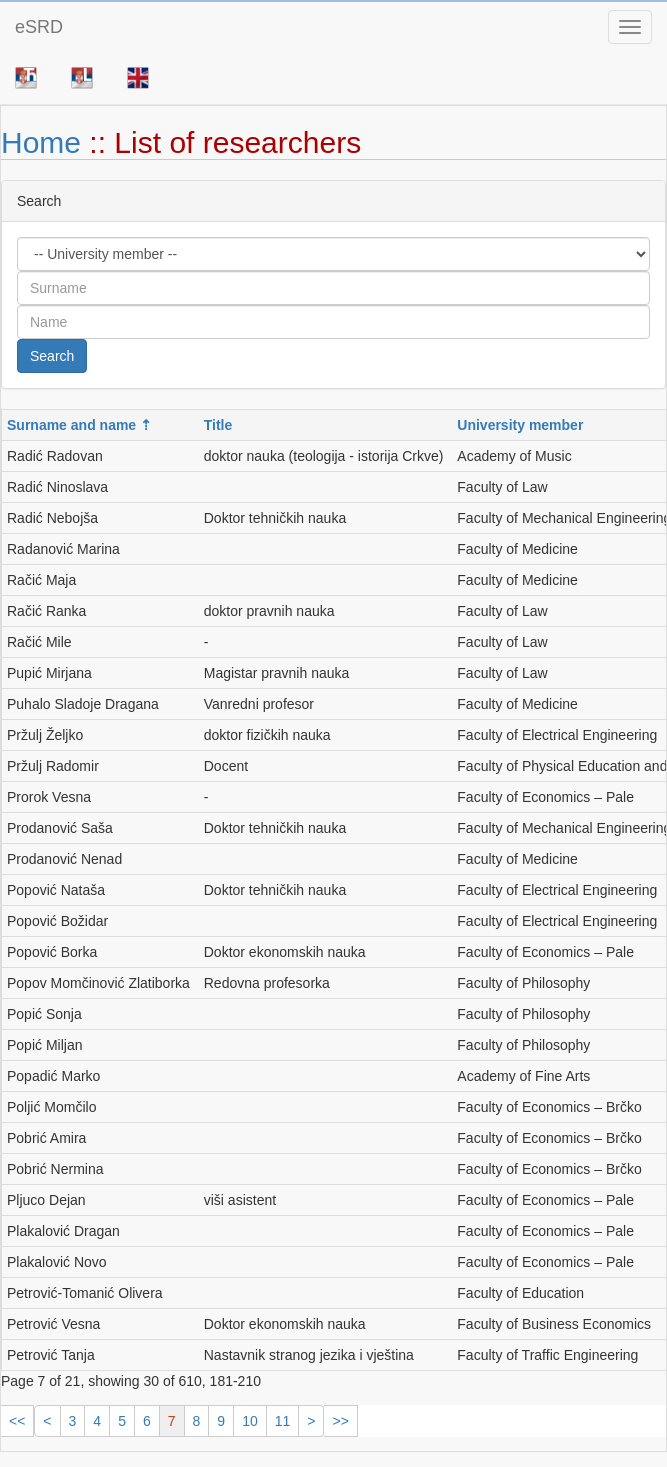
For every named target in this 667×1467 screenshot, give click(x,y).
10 (250, 1421)
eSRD (39, 27)
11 (283, 1421)
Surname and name (71, 425)
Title (218, 425)
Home (41, 142)
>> (340, 1421)
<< (17, 1421)
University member (520, 425)
